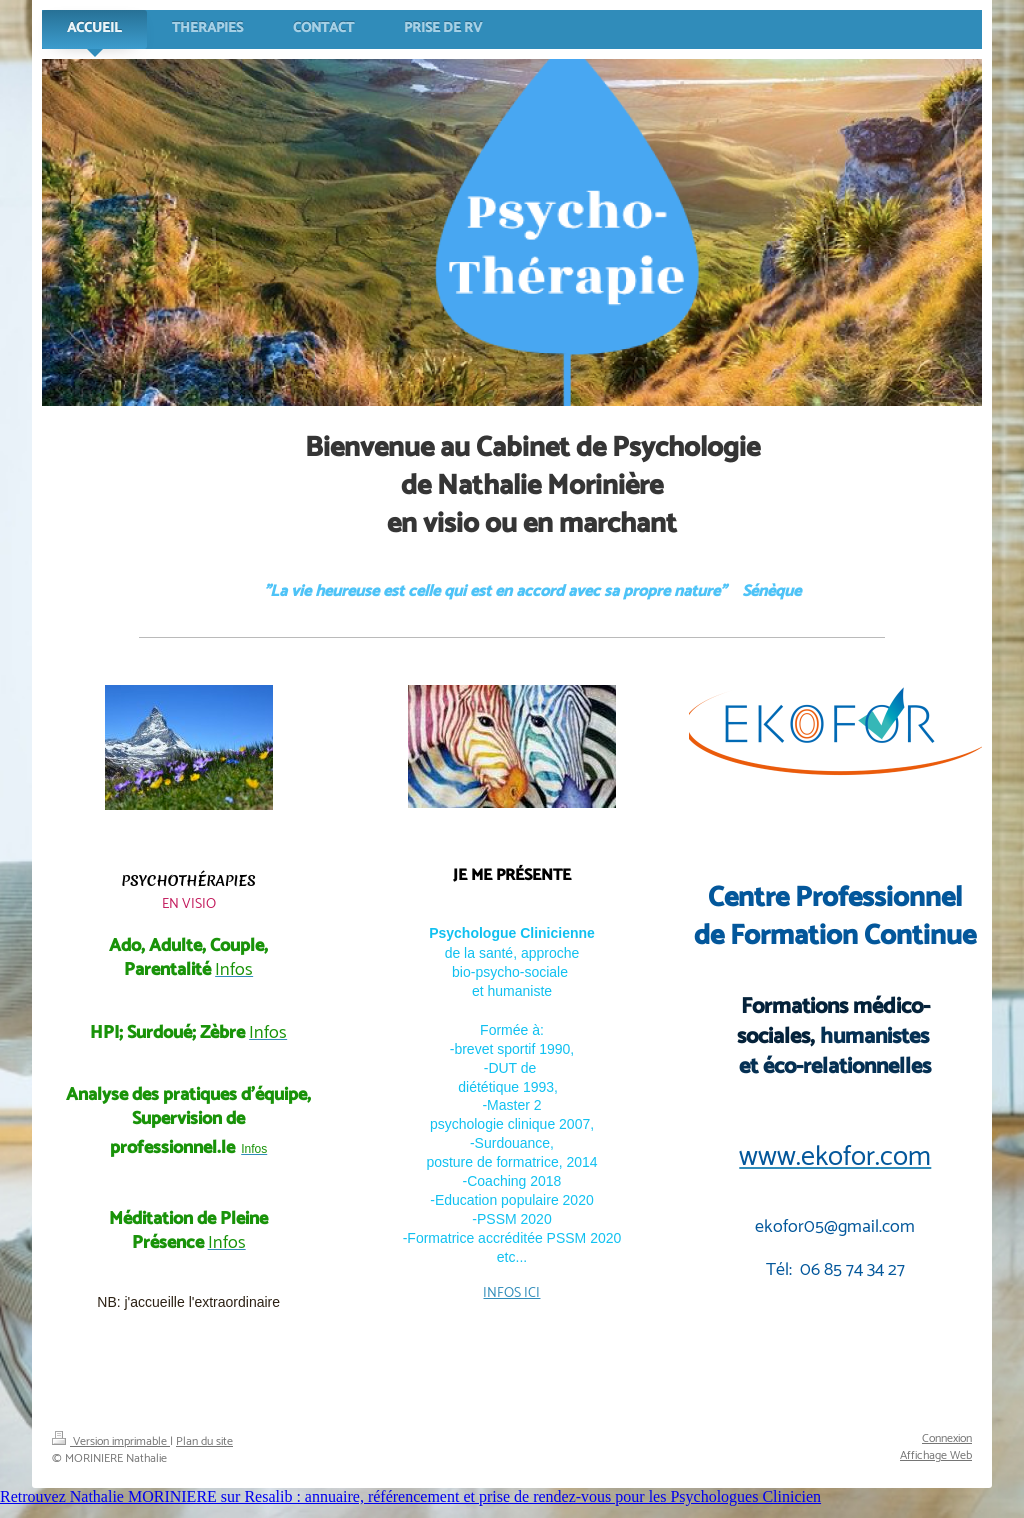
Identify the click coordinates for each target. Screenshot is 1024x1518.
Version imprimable (111, 1441)
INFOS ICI (511, 1293)
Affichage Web (936, 1455)
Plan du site (204, 1441)
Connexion (947, 1438)
